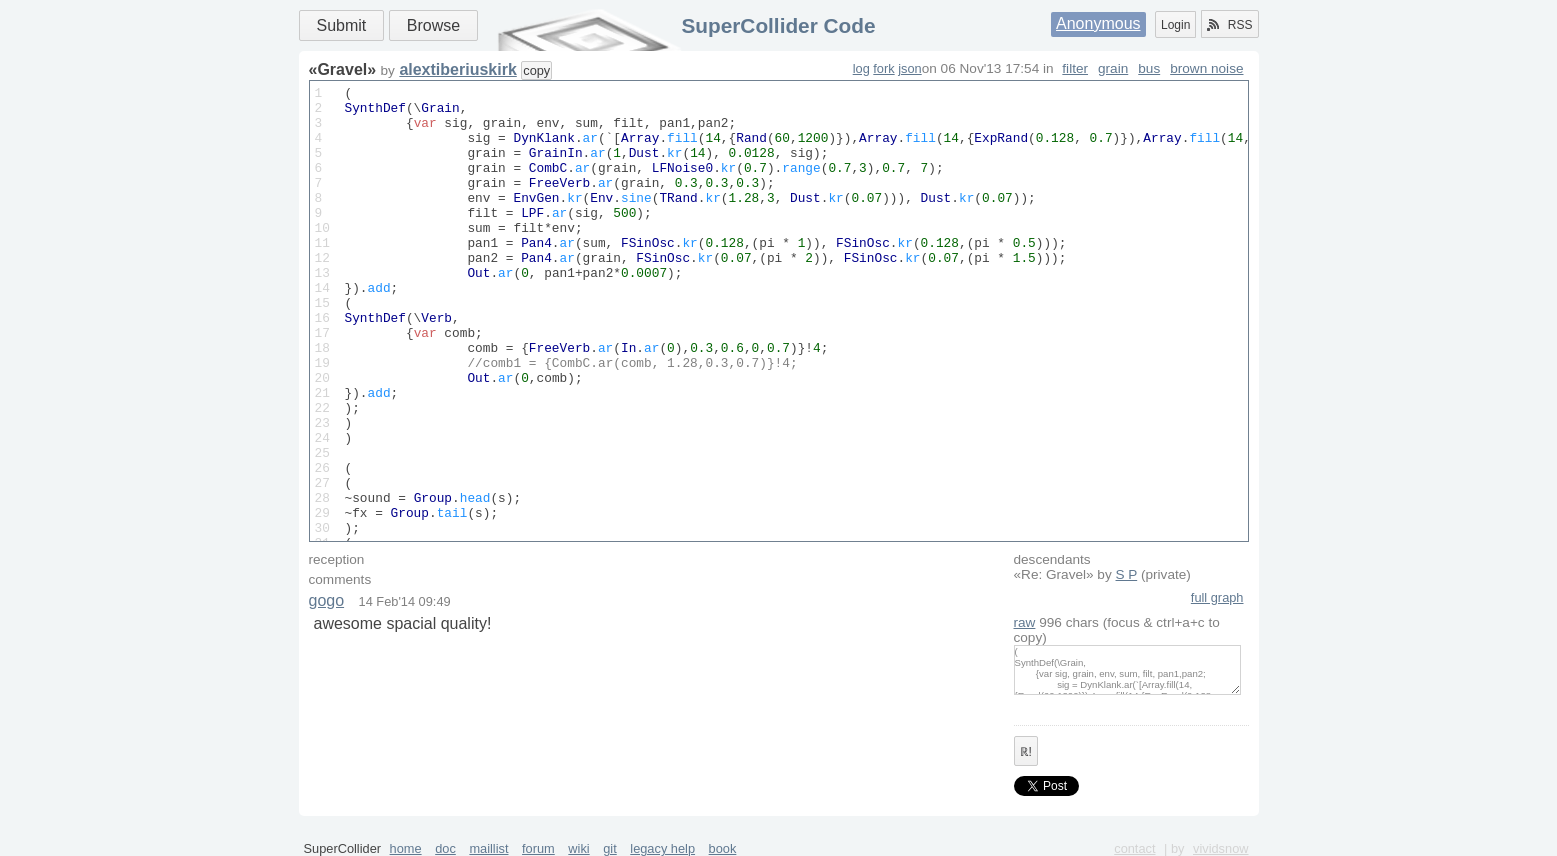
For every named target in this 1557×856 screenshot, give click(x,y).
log (861, 68)
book (723, 848)
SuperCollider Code (778, 25)
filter (1075, 68)
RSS (1230, 25)
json (909, 68)
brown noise (1206, 68)
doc (445, 848)
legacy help (662, 848)
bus (1149, 68)
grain (1113, 68)
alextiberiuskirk (457, 69)
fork (883, 68)
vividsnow (1220, 848)
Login (1175, 25)
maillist (488, 848)
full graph (1217, 597)
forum (538, 848)
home (406, 848)
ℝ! (1026, 752)
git (610, 848)
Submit (342, 25)
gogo (327, 600)
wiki (578, 848)
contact (1134, 848)
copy (536, 70)
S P (1127, 574)
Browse (433, 25)
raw (1025, 622)
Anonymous (1098, 23)
